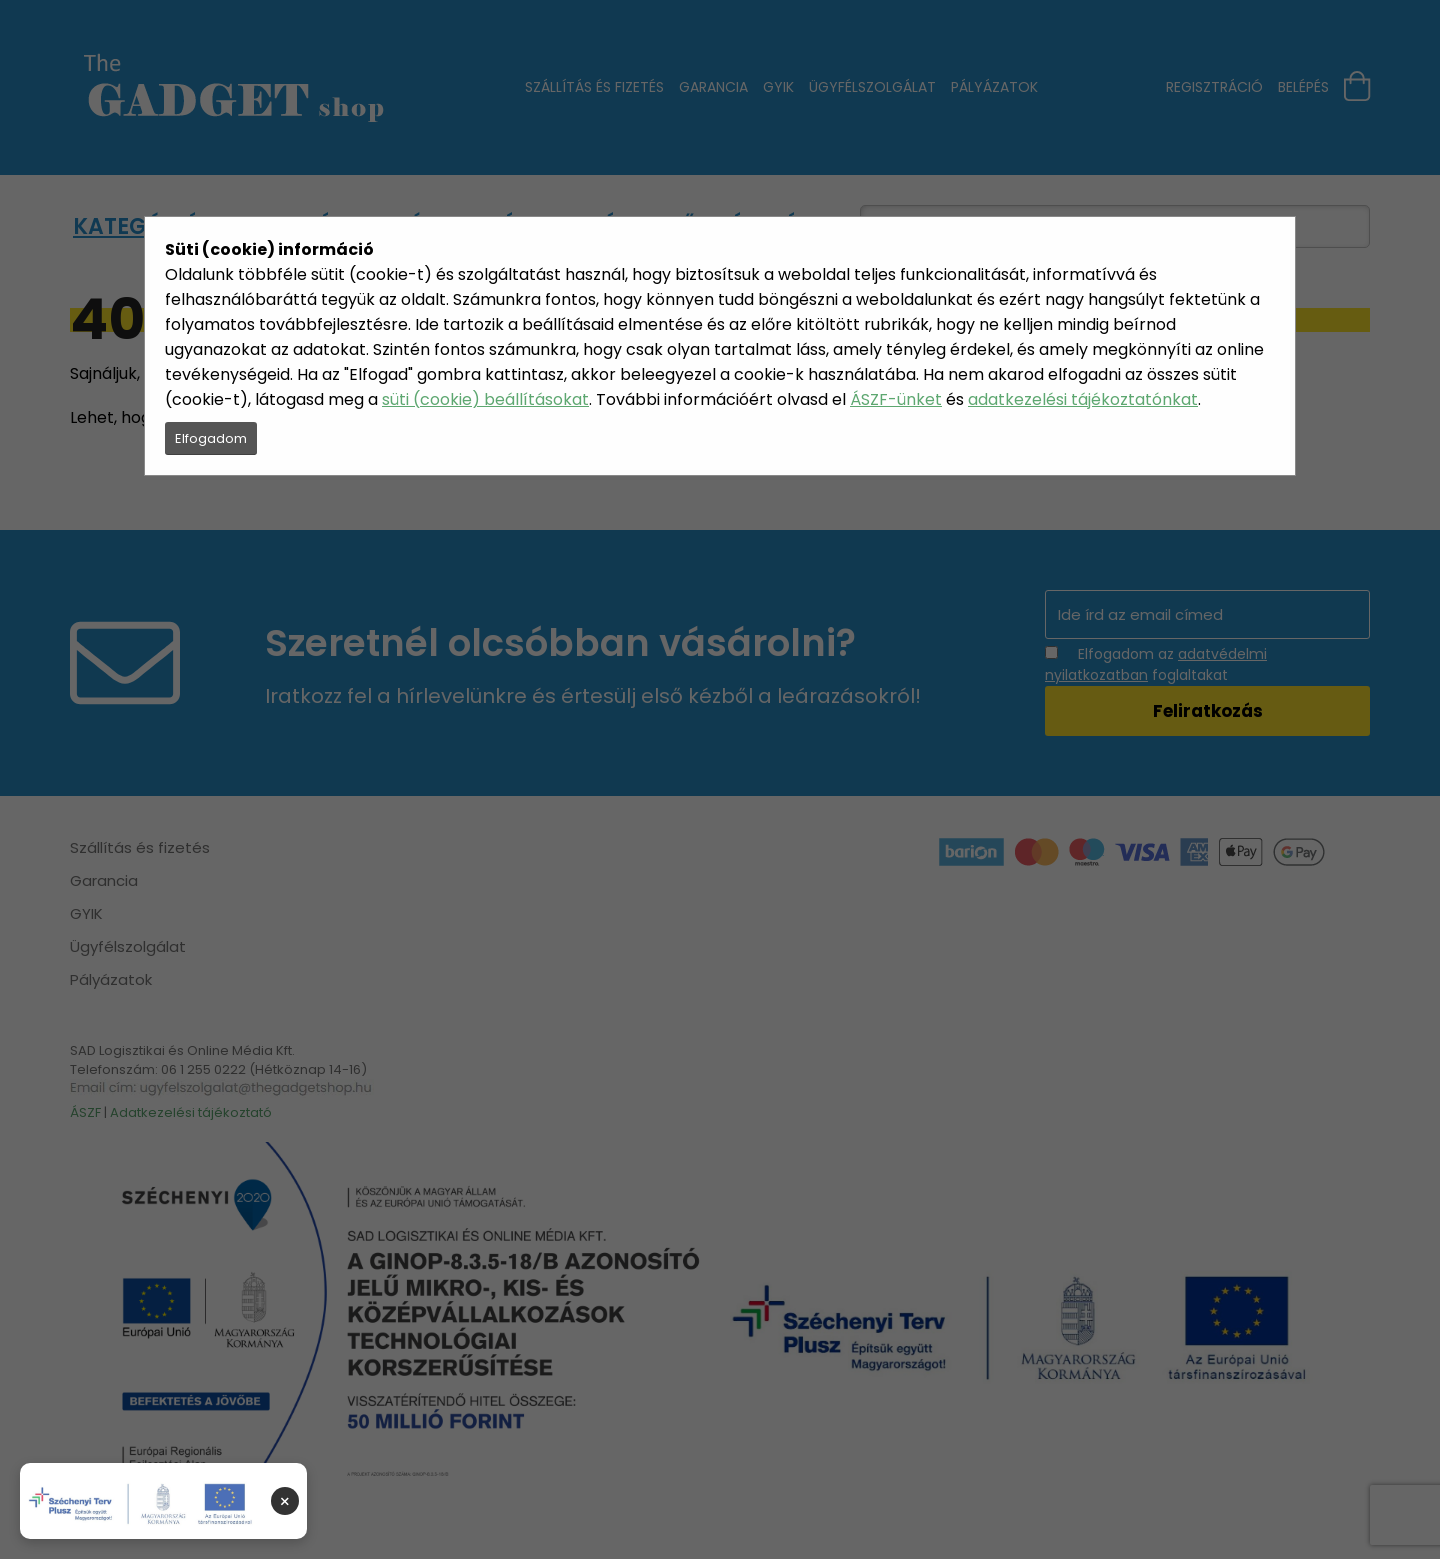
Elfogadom (211, 438)
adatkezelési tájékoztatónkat (1083, 399)
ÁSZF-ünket (896, 399)
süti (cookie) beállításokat (485, 399)
